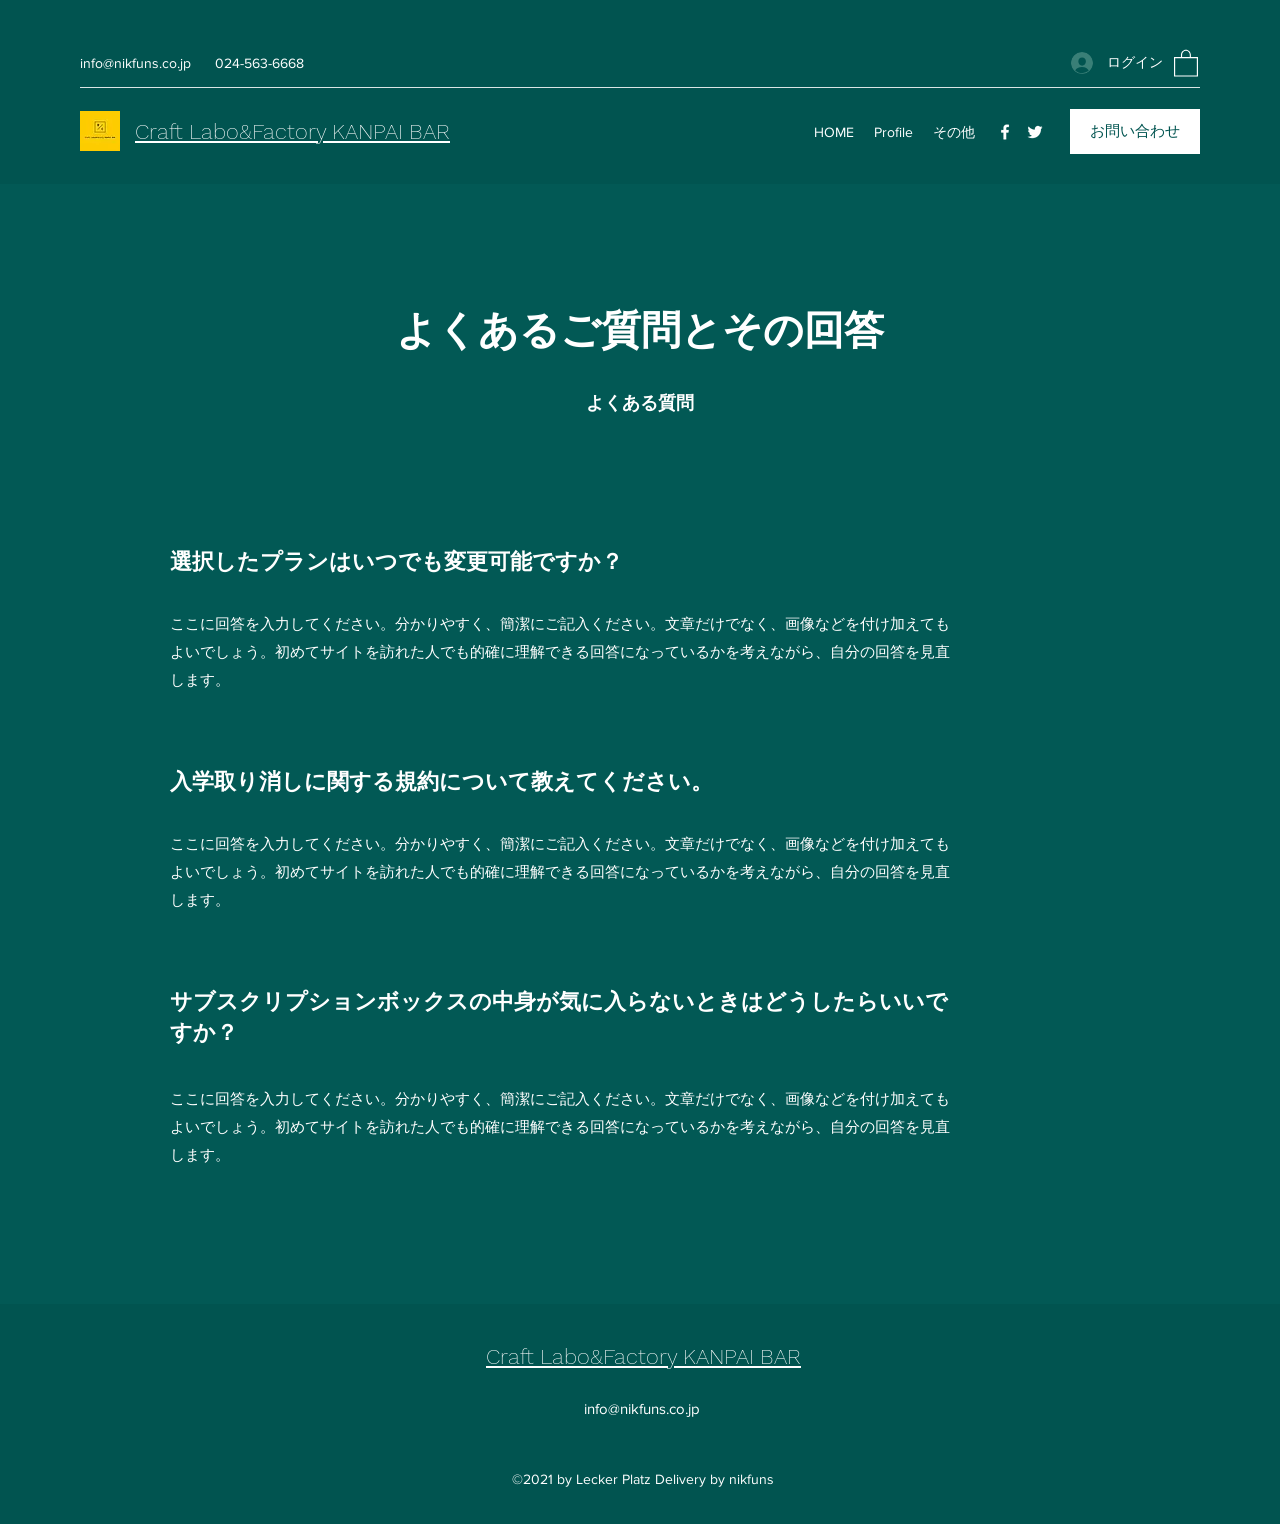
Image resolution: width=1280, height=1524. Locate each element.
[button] (1186, 62)
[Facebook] (1005, 132)
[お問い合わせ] (1135, 131)
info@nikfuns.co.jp (135, 63)
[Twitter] (1035, 132)
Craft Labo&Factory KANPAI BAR (292, 131)
